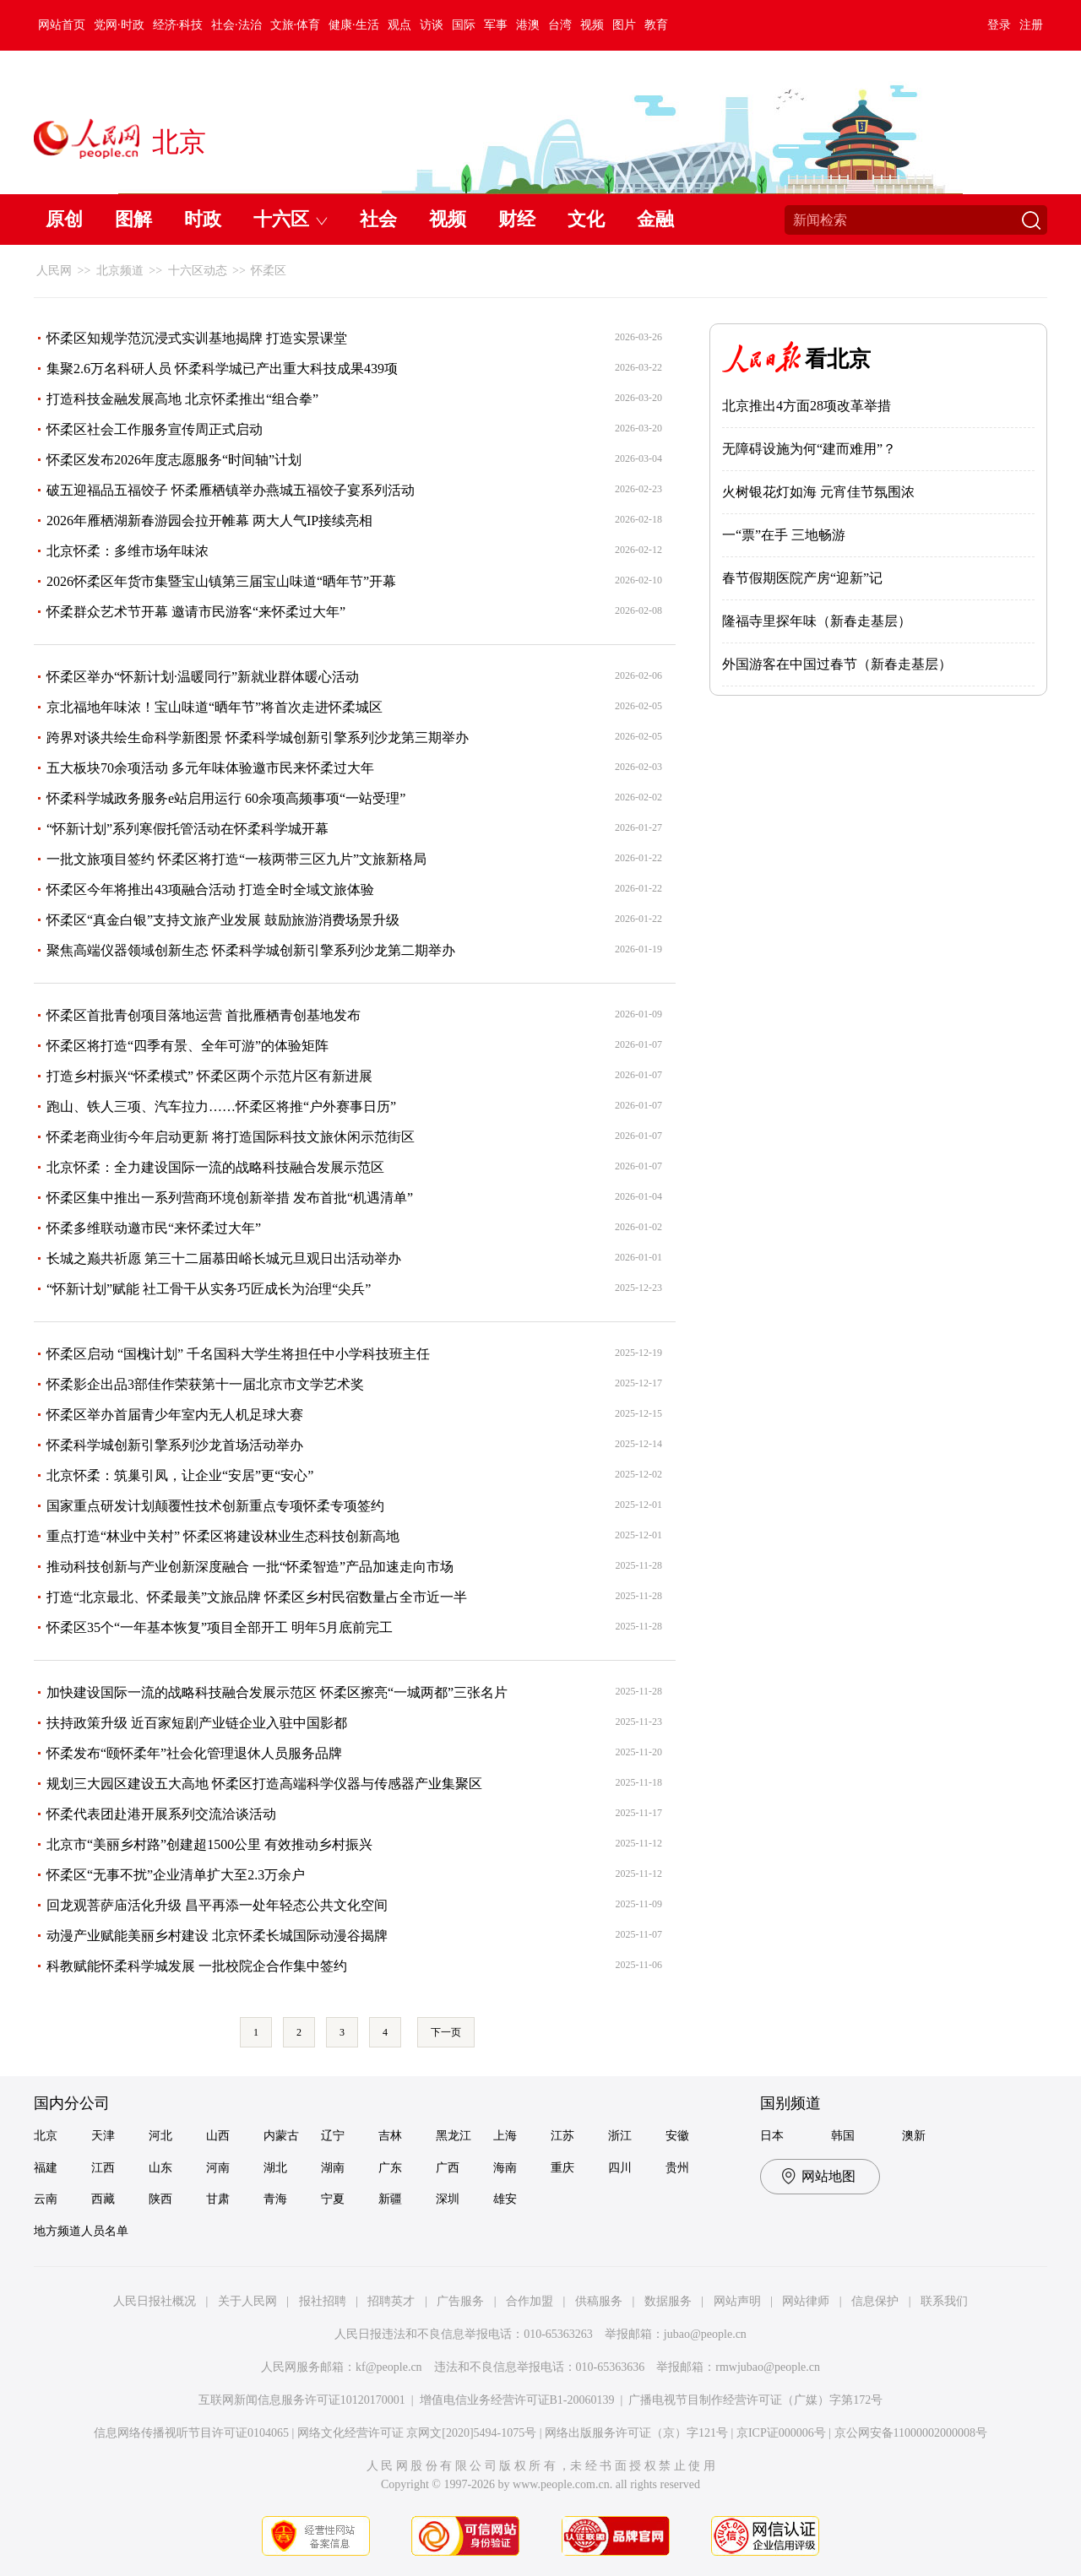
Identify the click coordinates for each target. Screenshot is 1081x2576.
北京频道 (120, 270)
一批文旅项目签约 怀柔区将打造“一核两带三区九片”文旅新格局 (236, 859)
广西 (447, 2167)
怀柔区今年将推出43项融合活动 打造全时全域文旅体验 (210, 889)
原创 (64, 219)
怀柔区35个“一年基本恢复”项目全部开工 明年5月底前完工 (219, 1627)
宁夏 (333, 2199)
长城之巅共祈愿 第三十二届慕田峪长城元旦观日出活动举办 (223, 1258)
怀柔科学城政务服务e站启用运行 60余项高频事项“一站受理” (225, 798)
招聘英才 (391, 2301)
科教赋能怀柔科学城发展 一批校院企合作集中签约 (196, 1966)
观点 (399, 25)
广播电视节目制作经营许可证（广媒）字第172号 (755, 2400)
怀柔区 (268, 270)
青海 (275, 2199)
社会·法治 (236, 25)
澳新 (914, 2135)
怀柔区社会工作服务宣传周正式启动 (154, 429)
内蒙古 (281, 2135)
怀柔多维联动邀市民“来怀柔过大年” (153, 1228)
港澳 (528, 25)
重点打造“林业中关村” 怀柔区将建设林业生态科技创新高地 (222, 1536)
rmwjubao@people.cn (767, 2367)
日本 (772, 2135)
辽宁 (333, 2135)
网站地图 (828, 2176)
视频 (592, 25)
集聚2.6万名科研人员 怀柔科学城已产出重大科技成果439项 (222, 368)
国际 (463, 25)
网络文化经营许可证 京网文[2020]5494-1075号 (417, 2433)
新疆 (390, 2199)
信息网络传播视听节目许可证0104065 (191, 2433)
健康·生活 (354, 25)
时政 (202, 219)
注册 (1031, 25)
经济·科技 (178, 25)
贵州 (677, 2167)
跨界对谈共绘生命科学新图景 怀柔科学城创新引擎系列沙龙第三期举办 (257, 737)
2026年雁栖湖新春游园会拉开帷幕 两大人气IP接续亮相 (209, 520)
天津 (103, 2135)
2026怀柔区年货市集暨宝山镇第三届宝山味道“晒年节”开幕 (221, 581)
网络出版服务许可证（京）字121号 (636, 2433)
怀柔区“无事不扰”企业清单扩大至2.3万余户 (175, 1875)
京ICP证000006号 (781, 2433)
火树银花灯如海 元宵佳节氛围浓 (818, 492)
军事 (496, 25)
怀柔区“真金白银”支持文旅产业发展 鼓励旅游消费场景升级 (222, 920)
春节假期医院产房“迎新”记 (802, 578)
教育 (656, 25)
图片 (624, 25)
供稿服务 (598, 2301)
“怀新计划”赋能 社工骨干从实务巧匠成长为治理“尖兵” (208, 1289)
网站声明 (737, 2301)
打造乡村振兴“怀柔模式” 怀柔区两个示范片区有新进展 (209, 1076)
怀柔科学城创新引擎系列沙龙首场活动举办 (174, 1445)
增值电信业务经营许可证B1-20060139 (517, 2400)
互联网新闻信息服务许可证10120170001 (301, 2400)
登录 (999, 25)
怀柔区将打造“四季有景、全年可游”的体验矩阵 (187, 1046)
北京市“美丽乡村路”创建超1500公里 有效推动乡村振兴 (209, 1844)
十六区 (281, 219)
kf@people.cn (389, 2367)
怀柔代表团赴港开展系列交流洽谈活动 (161, 1814)
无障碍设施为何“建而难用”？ (809, 449)
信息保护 (875, 2301)
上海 (505, 2135)
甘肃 (218, 2199)
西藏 (103, 2199)
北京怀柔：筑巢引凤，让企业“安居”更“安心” (179, 1475)
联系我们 (944, 2301)
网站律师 (805, 2301)
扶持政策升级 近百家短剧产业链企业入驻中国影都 (196, 1723)
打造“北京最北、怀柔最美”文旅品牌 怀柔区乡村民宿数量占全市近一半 (256, 1597)
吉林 (390, 2135)
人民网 (54, 270)
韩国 (843, 2135)
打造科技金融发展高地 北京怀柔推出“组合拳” (182, 399)
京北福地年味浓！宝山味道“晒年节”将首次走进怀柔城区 (214, 707)
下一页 (446, 2032)
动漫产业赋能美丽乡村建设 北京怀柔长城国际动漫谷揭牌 (217, 1935)
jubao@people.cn (705, 2334)
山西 (218, 2135)
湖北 (275, 2167)
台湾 (560, 25)
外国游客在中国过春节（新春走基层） (837, 664)
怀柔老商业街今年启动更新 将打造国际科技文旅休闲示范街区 (230, 1137)
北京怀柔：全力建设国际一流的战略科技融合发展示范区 (215, 1167)
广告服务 (460, 2301)
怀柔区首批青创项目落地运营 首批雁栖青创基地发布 (203, 1015)
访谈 (431, 25)
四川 (620, 2167)
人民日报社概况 (154, 2301)
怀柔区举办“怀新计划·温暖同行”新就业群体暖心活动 (202, 677)
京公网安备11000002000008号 (910, 2433)
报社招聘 (322, 2301)
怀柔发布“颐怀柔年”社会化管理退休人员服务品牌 (194, 1753)
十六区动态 (197, 270)
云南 (45, 2199)
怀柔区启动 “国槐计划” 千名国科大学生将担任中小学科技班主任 (238, 1354)
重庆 (562, 2167)
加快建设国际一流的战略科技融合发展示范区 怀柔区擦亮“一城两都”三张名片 (277, 1692)
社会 (378, 219)
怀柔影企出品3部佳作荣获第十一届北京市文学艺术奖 (205, 1384)
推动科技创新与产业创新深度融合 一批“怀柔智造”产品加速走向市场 (250, 1566)
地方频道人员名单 (81, 2231)
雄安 (505, 2199)
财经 (516, 219)
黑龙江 (453, 2135)
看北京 (838, 359)
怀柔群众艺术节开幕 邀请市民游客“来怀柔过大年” (195, 612)
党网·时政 (119, 25)
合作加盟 (529, 2301)
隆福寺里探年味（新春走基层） (816, 621)
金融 (655, 219)
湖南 (333, 2167)
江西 (103, 2167)
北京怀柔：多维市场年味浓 (127, 551)
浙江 (620, 2135)
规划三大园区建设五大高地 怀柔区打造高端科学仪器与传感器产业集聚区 (264, 1783)
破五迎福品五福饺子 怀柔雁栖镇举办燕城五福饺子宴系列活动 (230, 490)
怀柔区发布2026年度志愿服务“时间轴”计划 (173, 460)
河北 (160, 2135)
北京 (45, 2135)
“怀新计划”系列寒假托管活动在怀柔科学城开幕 (187, 829)
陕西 (160, 2199)
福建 (45, 2167)
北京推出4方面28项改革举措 (806, 406)
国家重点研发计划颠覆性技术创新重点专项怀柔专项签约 (215, 1506)
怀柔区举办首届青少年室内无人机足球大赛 (174, 1414)
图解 (133, 219)
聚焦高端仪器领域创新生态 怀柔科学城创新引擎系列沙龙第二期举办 (250, 950)
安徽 (677, 2135)
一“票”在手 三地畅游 (783, 535)
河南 (218, 2167)
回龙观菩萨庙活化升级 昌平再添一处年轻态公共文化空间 (217, 1905)
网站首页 (61, 25)
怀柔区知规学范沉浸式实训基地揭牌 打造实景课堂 (196, 338)
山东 (160, 2167)
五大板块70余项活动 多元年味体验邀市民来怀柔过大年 (210, 768)
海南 (505, 2167)
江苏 (562, 2135)
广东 (390, 2167)
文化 (586, 219)
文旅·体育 (295, 25)
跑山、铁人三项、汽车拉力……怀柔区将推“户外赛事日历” (221, 1106)
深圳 (447, 2199)
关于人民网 (247, 2301)
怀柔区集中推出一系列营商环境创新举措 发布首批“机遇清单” (229, 1197)
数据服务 (668, 2301)
